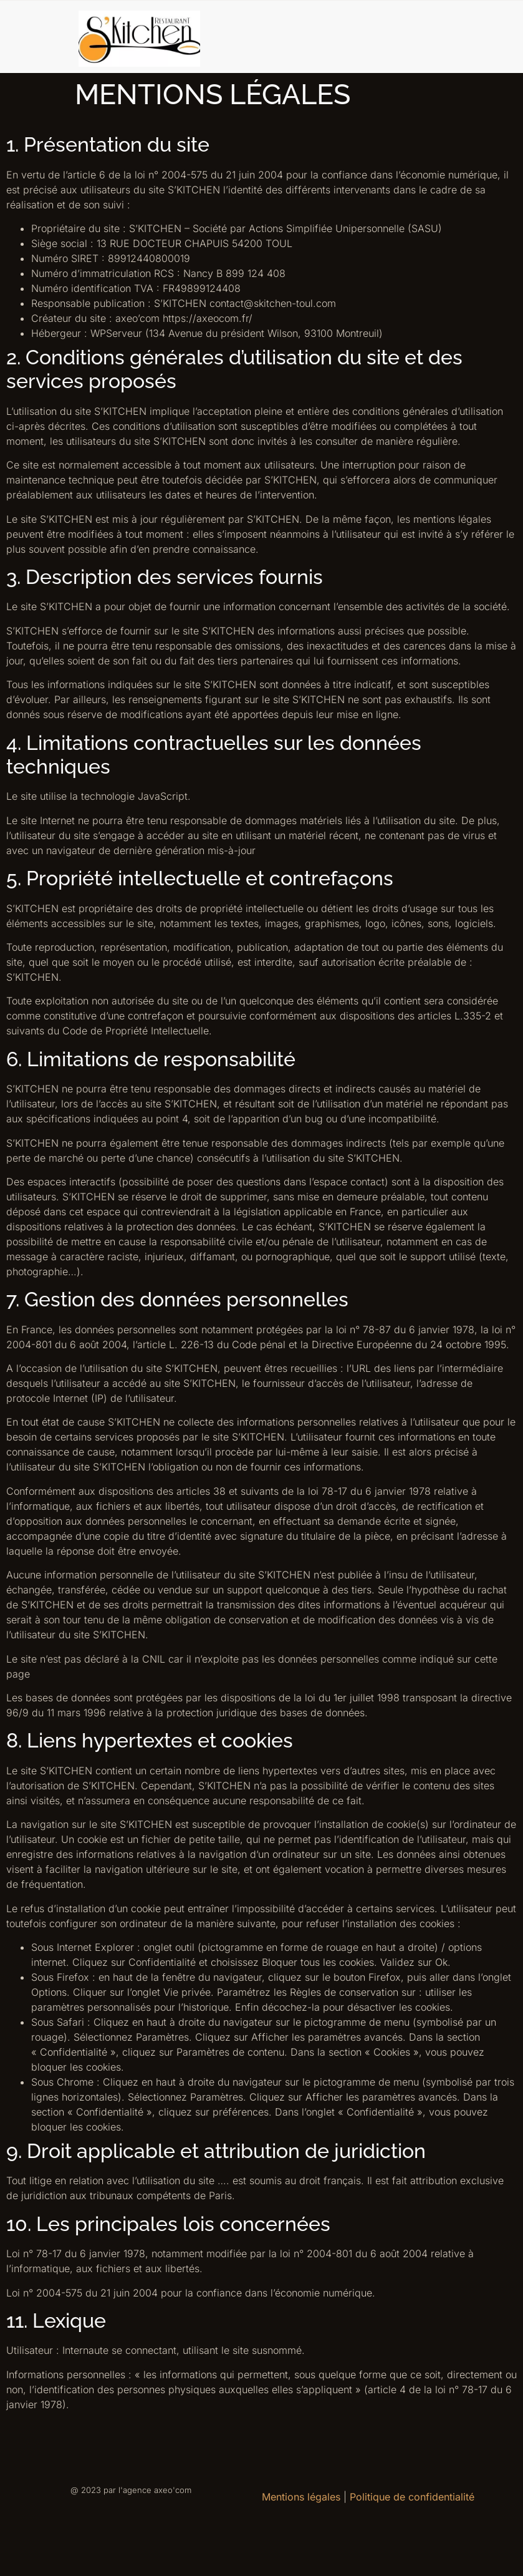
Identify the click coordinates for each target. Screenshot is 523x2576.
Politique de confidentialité (412, 2497)
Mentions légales (301, 2497)
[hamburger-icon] (496, 36)
